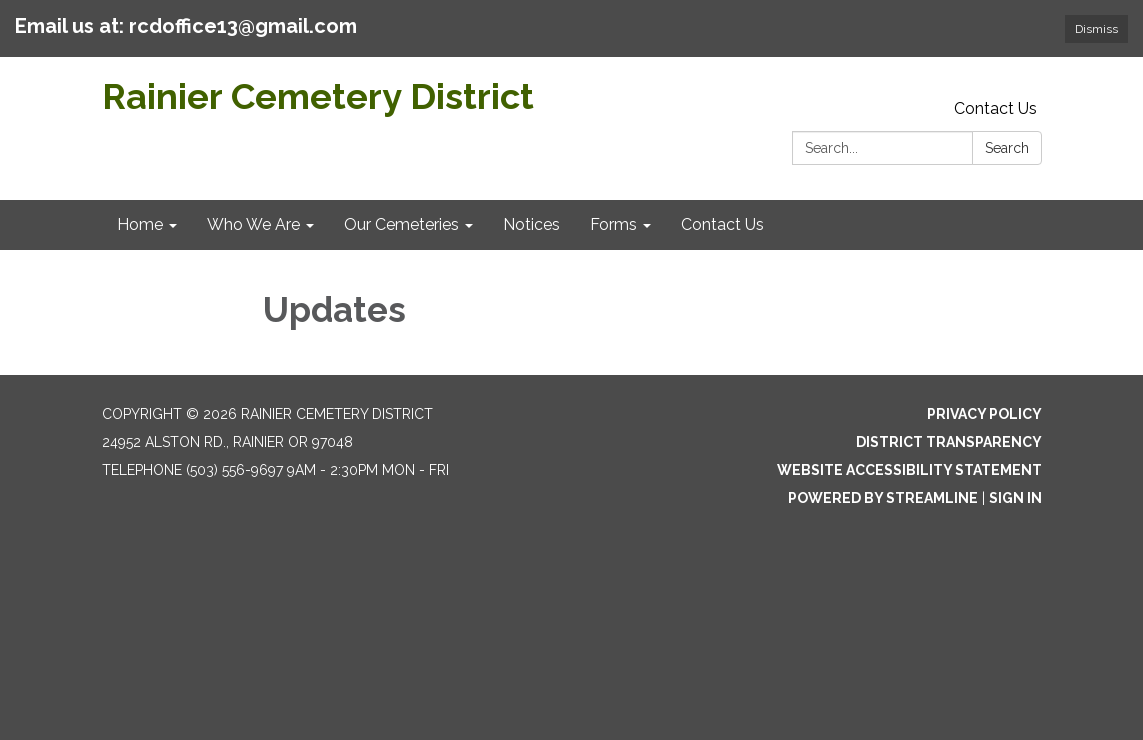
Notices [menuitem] (531, 224)
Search (1007, 148)
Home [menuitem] (140, 224)
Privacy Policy (984, 414)
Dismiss (1096, 29)
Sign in (1015, 498)
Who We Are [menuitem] (253, 224)
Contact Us (995, 108)
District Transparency (949, 442)
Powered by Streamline (883, 498)
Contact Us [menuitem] (722, 224)
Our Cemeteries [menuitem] (401, 224)
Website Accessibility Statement (909, 470)
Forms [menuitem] (613, 224)
